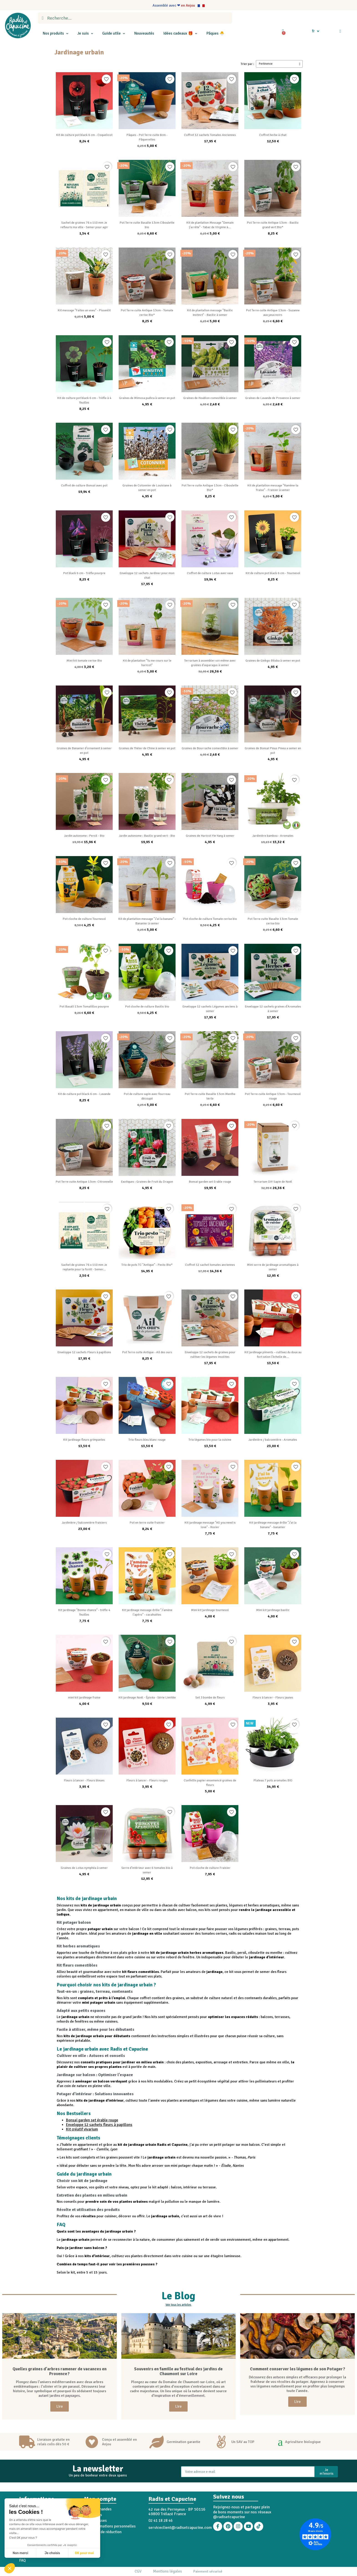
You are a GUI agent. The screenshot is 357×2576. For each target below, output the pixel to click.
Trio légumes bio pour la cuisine (210, 1440)
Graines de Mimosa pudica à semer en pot (147, 398)
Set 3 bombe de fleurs (210, 1697)
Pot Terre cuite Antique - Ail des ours (147, 1352)
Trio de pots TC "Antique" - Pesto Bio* (147, 1265)
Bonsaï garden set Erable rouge (210, 1182)
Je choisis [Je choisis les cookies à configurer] (52, 2553)
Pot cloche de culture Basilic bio (147, 1006)
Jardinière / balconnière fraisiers (84, 1523)
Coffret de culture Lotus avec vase (210, 573)
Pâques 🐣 (215, 33)
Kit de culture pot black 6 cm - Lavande (84, 1094)
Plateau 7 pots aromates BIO (272, 1780)
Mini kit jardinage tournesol (210, 1610)
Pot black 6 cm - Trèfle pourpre (84, 573)
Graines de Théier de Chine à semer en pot (147, 748)
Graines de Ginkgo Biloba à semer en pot (272, 661)
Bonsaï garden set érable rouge (92, 2120)
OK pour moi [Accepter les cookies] (84, 2553)
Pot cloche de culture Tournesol (84, 919)
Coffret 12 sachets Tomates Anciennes (210, 135)
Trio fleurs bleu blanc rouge (147, 1440)
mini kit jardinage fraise (84, 1697)
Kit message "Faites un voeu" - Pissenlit (84, 310)
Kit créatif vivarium (82, 2129)
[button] (9, 2568)
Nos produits (55, 33)
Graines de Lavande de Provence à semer (272, 398)
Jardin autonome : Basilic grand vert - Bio (147, 836)
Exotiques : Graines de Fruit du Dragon (147, 1182)
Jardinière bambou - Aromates (272, 836)
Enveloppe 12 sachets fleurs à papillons (99, 2124)
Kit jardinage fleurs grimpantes (84, 1440)
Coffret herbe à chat (272, 135)
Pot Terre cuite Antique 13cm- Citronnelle (84, 1182)
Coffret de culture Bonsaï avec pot (84, 485)
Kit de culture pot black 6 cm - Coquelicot (84, 135)
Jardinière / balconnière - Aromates (272, 1440)
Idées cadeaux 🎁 (180, 33)
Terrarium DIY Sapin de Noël (273, 1182)
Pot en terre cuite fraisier (147, 1523)
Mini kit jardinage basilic (273, 1610)
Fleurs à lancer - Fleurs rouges (147, 1780)
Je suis (85, 33)
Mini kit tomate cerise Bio (84, 661)
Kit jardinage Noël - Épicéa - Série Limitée (147, 1697)
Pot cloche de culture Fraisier (210, 1868)
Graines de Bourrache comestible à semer (210, 748)
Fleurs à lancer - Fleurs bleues (84, 1780)
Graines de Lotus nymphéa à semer (84, 1868)
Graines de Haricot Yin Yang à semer (210, 836)
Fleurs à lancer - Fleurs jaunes (272, 1697)
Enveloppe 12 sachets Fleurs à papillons (84, 1352)
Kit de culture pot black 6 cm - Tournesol (272, 573)
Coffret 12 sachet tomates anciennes (210, 1265)
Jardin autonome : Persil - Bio (84, 836)
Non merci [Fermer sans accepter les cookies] (20, 2553)
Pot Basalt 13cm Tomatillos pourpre (84, 1006)
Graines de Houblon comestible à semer (210, 398)
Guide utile (113, 33)
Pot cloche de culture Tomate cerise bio (210, 919)
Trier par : (247, 64)
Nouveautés (144, 33)
